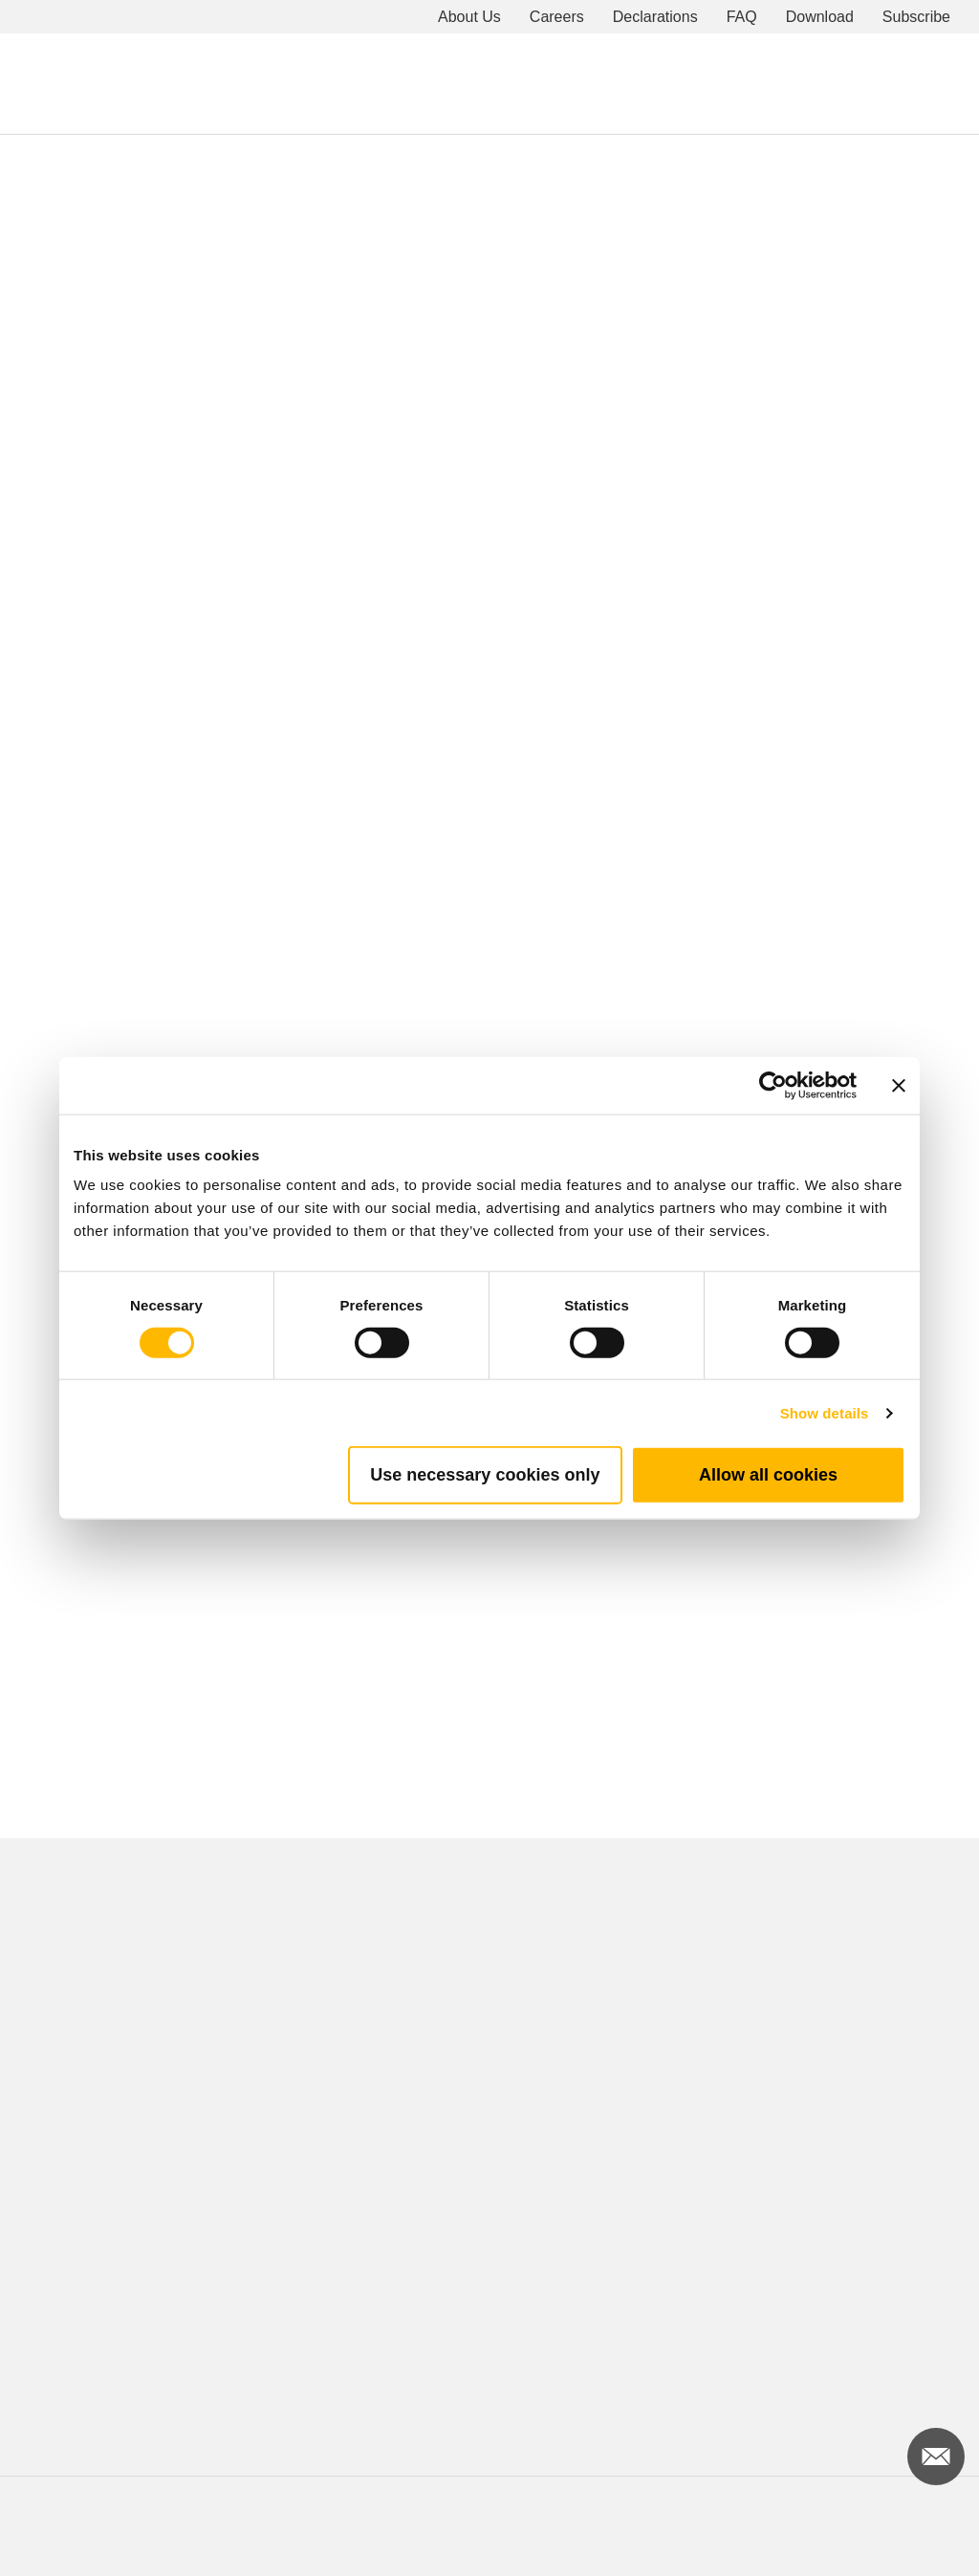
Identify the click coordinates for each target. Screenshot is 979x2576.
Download (820, 17)
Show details (824, 1412)
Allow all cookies (768, 1474)
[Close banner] (898, 1085)
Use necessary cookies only (484, 1474)
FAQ (742, 17)
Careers (557, 17)
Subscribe (916, 17)
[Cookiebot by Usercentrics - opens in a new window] (773, 1085)
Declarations (655, 17)
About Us (469, 17)
